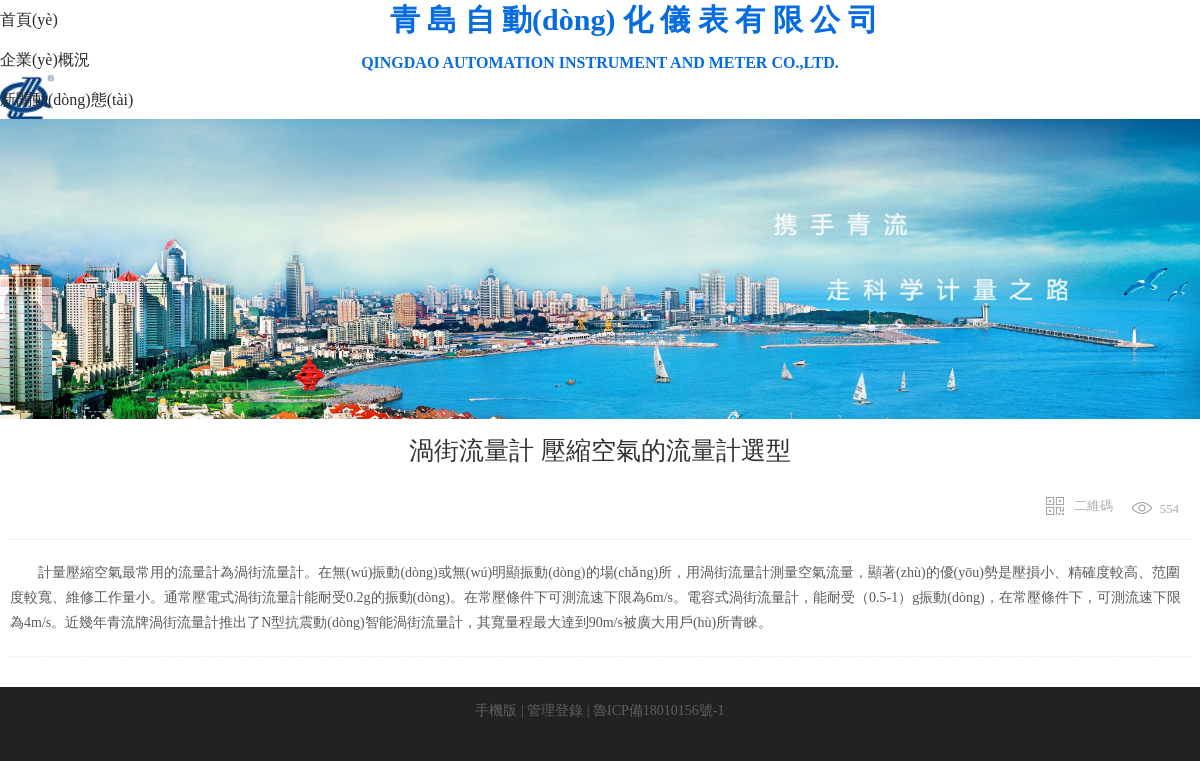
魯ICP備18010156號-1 (658, 710)
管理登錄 (555, 710)
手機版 (496, 710)
